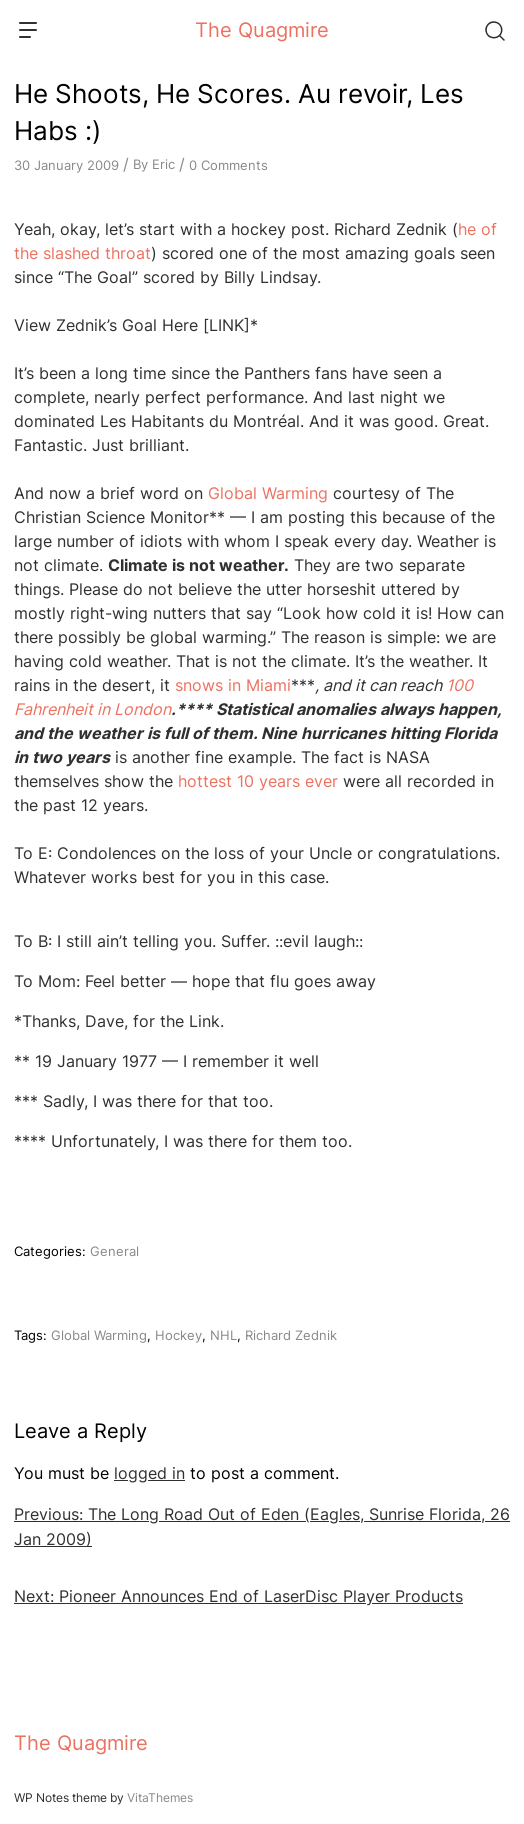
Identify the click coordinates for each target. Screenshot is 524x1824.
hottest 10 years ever (258, 781)
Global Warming (268, 493)
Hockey (178, 1335)
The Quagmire (262, 30)
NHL (223, 1335)
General (114, 1251)
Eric (163, 164)
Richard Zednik (291, 1335)
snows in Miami (233, 685)
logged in (149, 1473)
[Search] (494, 30)
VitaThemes (160, 1797)
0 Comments (228, 165)
